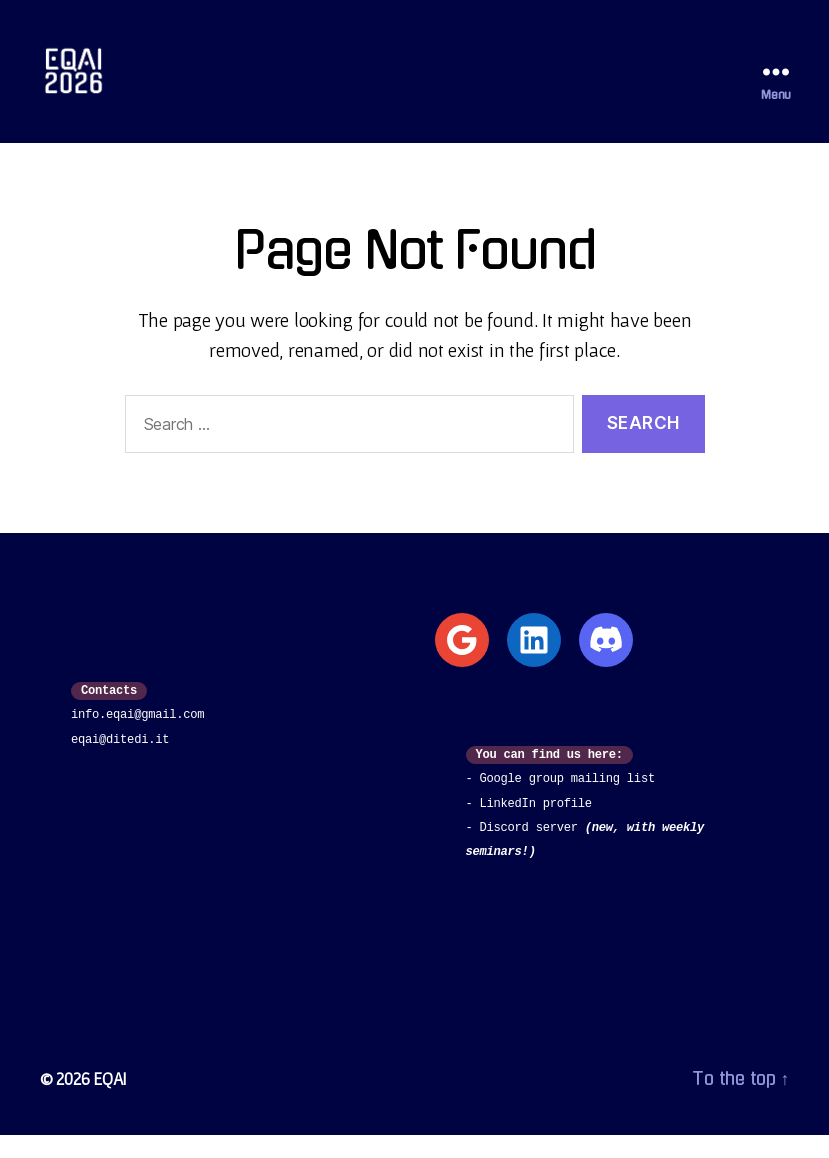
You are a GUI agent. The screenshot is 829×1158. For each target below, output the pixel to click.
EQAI (110, 1101)
